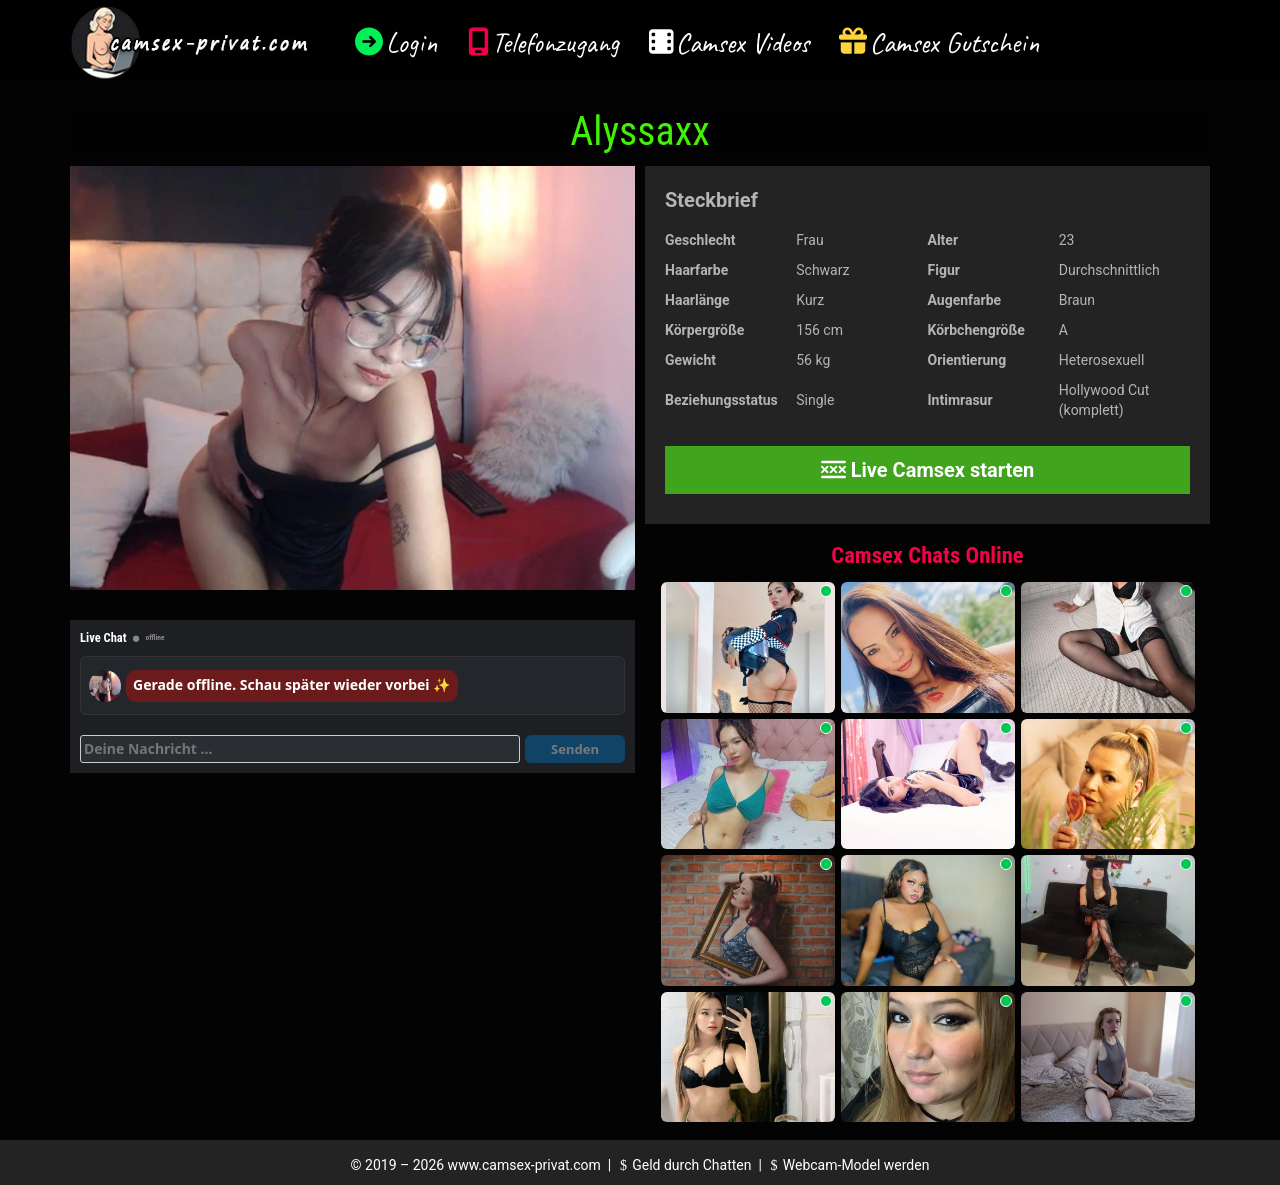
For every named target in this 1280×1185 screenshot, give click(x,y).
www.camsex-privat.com (524, 1165)
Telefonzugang (555, 42)
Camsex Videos (742, 42)
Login (412, 42)
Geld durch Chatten (683, 1165)
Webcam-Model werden (847, 1165)
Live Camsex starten (928, 470)
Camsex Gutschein (955, 42)
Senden (575, 749)
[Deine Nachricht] (300, 749)
